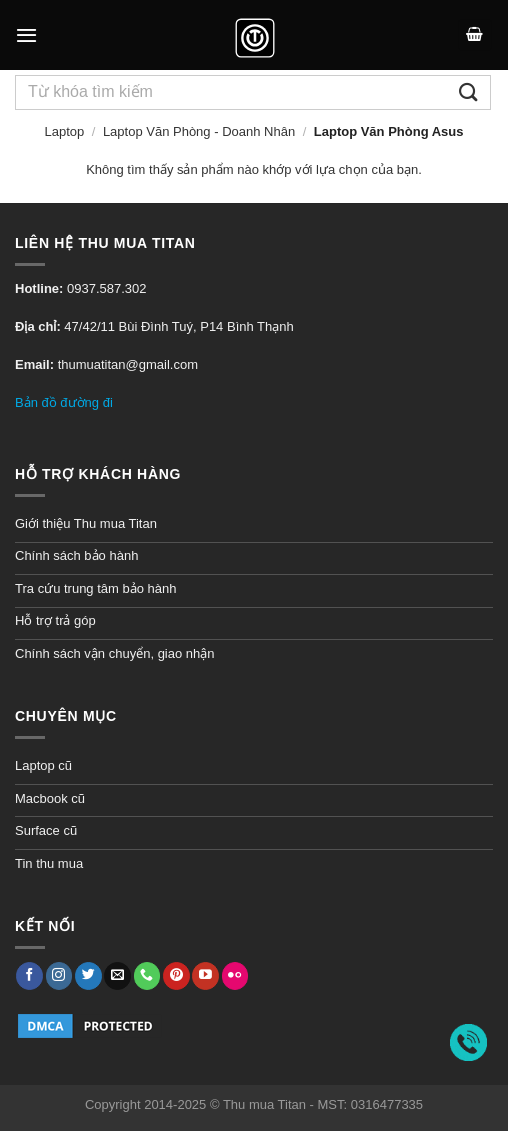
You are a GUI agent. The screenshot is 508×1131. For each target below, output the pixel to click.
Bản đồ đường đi (64, 402)
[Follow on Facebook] (29, 976)
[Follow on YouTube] (205, 976)
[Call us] (147, 976)
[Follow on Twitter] (88, 976)
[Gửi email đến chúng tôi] (117, 976)
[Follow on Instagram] (59, 976)
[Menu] (26, 35)
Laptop (64, 131)
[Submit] (469, 92)
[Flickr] (235, 976)
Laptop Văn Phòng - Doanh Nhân (199, 131)
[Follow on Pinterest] (176, 976)
